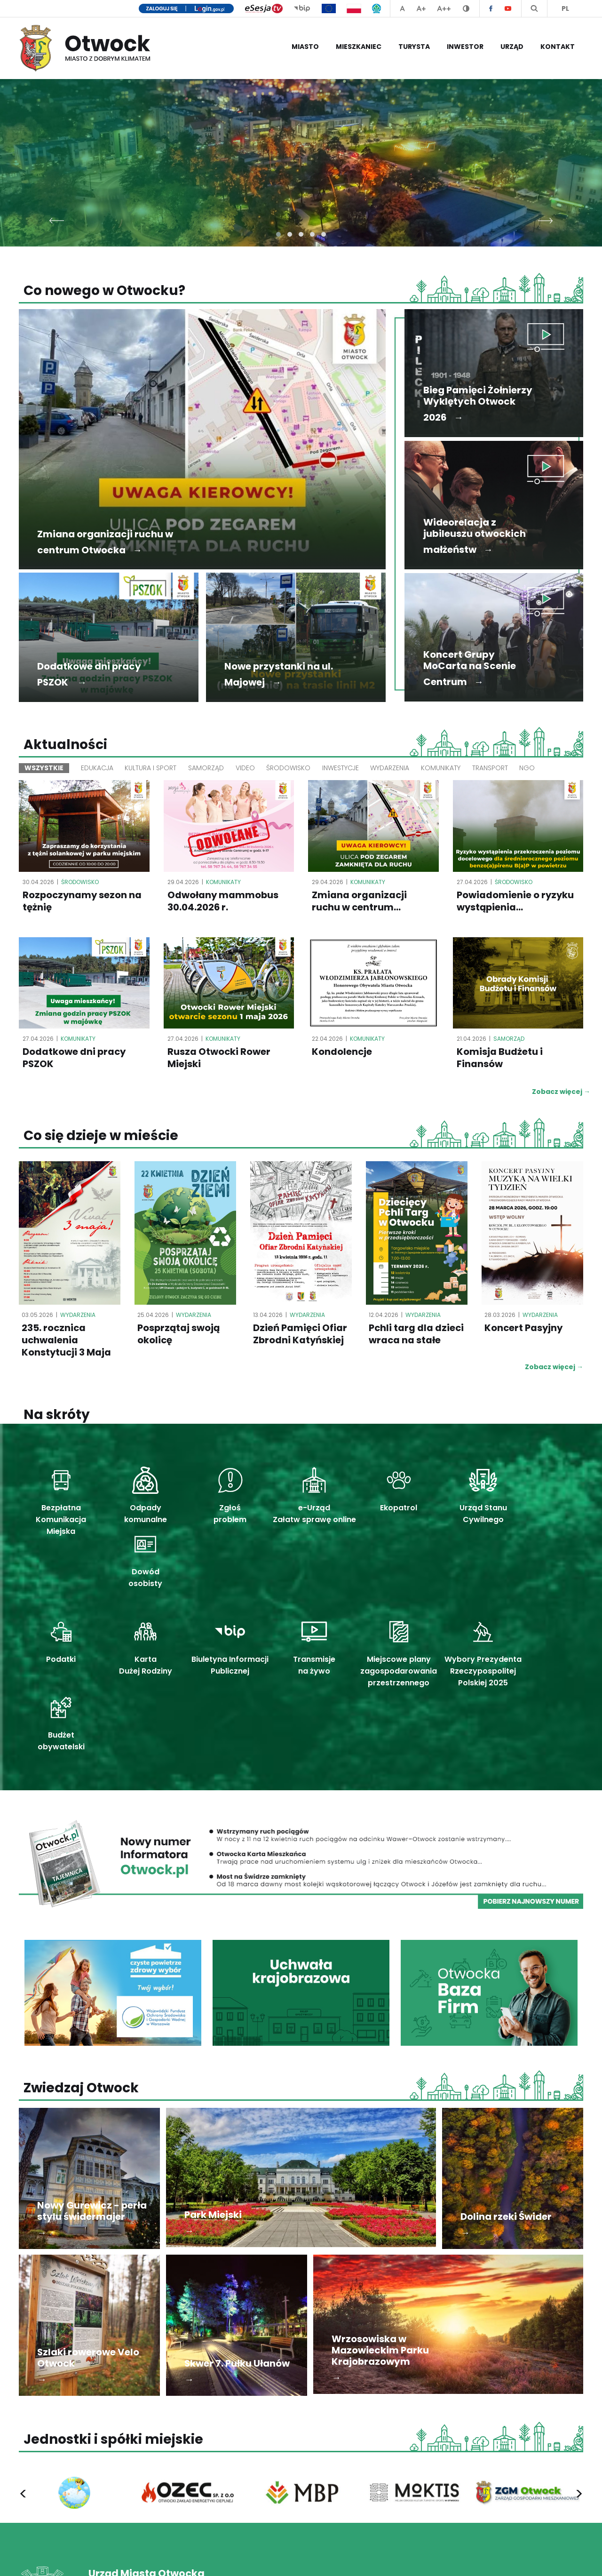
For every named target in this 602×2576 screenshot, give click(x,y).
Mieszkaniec (358, 46)
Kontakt (557, 46)
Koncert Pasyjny (524, 1329)
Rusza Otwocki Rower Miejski (219, 1058)
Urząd (511, 46)
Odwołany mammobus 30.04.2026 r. (223, 901)
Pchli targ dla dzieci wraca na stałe (407, 1341)
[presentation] (56, 218)
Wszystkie (43, 768)
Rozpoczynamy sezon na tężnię (83, 901)
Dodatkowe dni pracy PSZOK (75, 1058)
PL (565, 8)
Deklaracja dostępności (492, 2559)
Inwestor (465, 46)
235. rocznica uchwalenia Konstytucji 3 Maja (67, 1341)
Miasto (305, 46)
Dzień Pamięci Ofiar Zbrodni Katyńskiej (300, 1335)
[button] (278, 234)
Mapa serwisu (561, 2559)
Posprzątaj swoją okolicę (179, 1335)
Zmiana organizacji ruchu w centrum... (359, 901)
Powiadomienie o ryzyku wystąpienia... (516, 901)
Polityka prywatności (412, 2559)
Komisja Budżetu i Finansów (500, 1058)
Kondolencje (342, 1052)
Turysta (414, 46)
